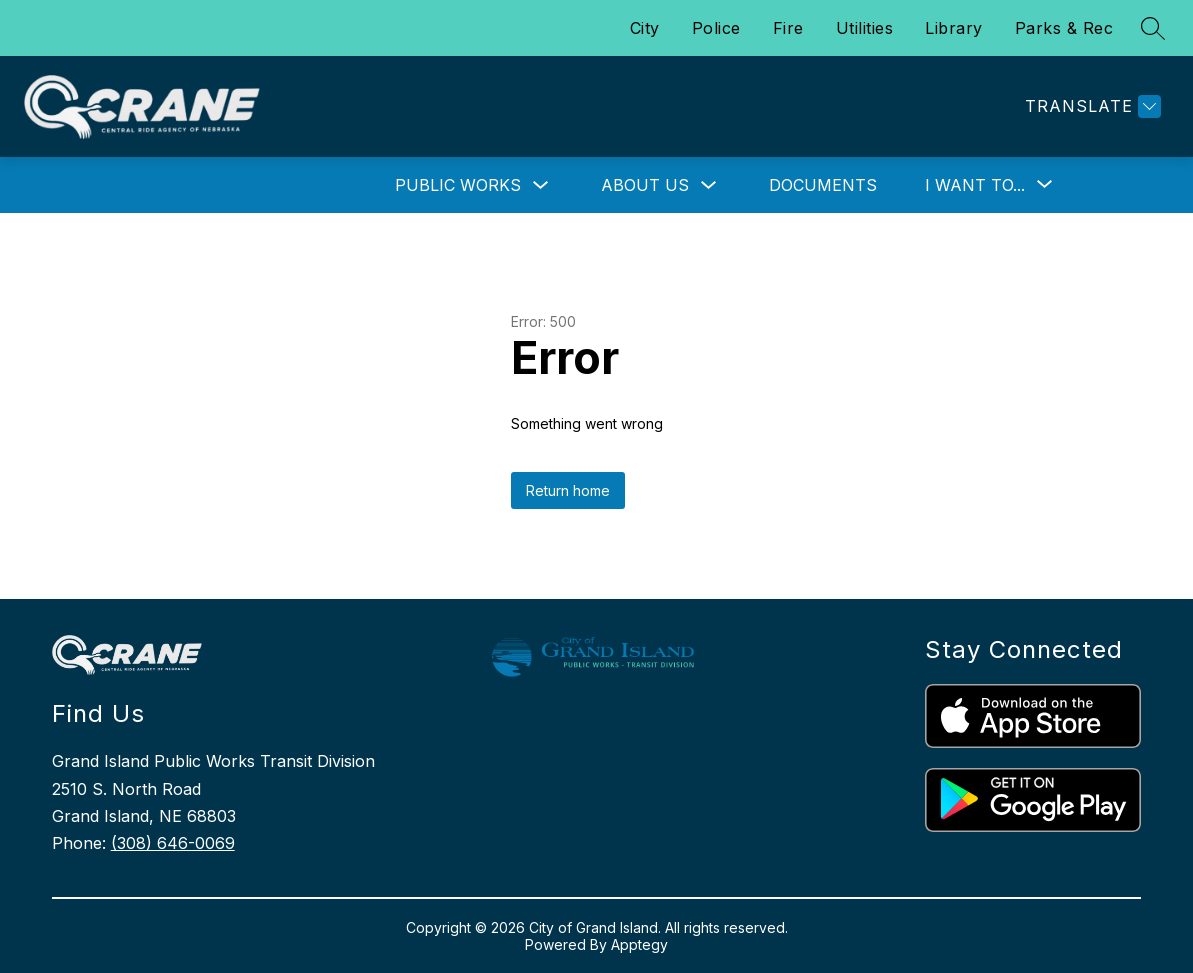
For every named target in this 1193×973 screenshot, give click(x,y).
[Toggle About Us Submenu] (709, 185)
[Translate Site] (1090, 106)
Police (716, 28)
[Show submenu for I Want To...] (975, 185)
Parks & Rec (1064, 28)
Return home (568, 490)
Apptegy (639, 944)
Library (954, 28)
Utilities (865, 28)
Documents (823, 185)
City (645, 28)
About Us (645, 185)
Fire (788, 28)
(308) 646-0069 (173, 843)
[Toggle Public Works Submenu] (541, 185)
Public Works (458, 185)
